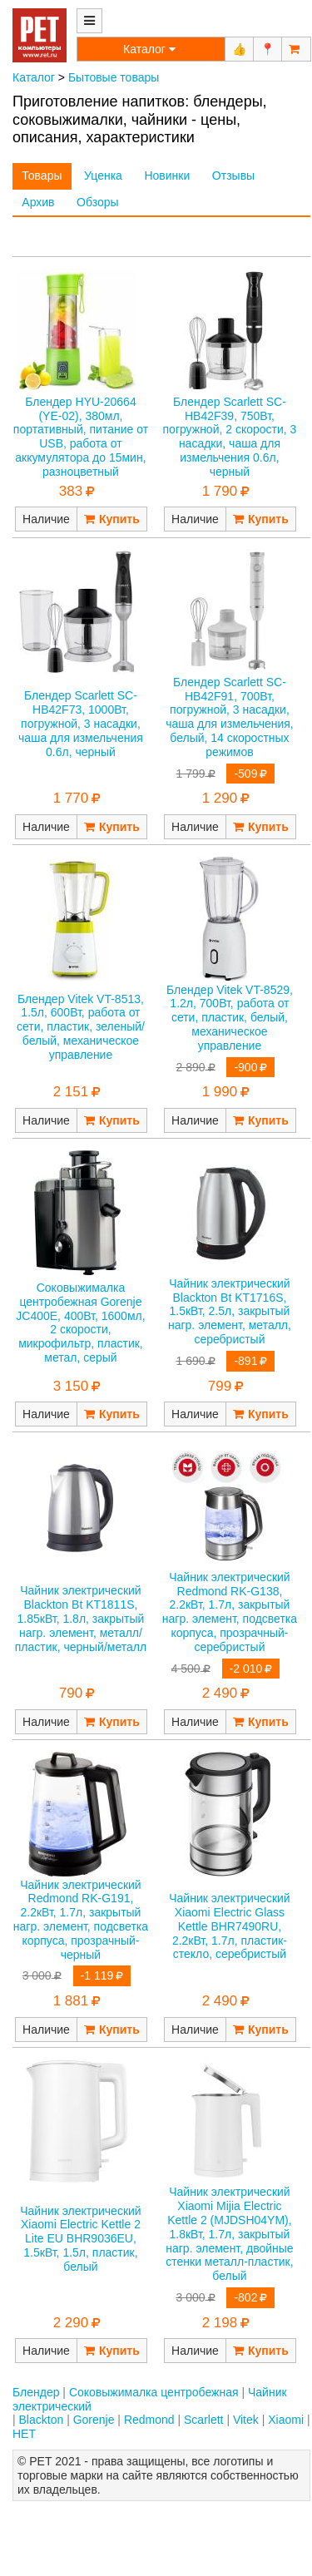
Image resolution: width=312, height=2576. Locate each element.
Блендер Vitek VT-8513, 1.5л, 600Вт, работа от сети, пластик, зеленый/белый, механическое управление (81, 1026)
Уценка (103, 175)
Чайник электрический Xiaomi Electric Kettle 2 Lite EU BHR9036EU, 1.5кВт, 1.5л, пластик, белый (80, 2238)
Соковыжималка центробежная (154, 2392)
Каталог (33, 77)
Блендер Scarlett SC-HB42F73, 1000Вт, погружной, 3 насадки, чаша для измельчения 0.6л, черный (80, 723)
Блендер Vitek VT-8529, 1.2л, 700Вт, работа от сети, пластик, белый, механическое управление (229, 1017)
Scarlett (203, 2419)
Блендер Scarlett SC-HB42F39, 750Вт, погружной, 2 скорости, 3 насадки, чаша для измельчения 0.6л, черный (230, 436)
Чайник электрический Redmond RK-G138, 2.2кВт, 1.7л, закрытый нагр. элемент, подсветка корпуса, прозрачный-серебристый (229, 1612)
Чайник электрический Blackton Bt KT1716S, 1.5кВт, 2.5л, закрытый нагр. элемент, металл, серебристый (229, 1311)
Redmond (149, 2419)
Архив (38, 202)
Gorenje (94, 2419)
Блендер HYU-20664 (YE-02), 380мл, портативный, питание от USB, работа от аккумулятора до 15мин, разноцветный (80, 436)
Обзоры (98, 202)
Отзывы (233, 175)
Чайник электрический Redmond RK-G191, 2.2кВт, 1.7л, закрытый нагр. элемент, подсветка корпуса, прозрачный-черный (80, 1919)
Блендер (35, 2392)
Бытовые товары (113, 77)
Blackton (41, 2419)
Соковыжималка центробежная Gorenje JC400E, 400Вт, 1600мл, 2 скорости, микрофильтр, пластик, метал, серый (80, 1322)
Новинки (167, 175)
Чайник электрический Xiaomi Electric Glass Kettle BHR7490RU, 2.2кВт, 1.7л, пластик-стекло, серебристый (229, 1925)
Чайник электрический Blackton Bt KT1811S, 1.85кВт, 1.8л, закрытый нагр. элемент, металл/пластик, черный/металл (80, 1618)
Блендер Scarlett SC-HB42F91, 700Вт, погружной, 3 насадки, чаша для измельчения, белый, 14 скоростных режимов (230, 717)
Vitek (246, 2419)
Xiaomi (286, 2419)
